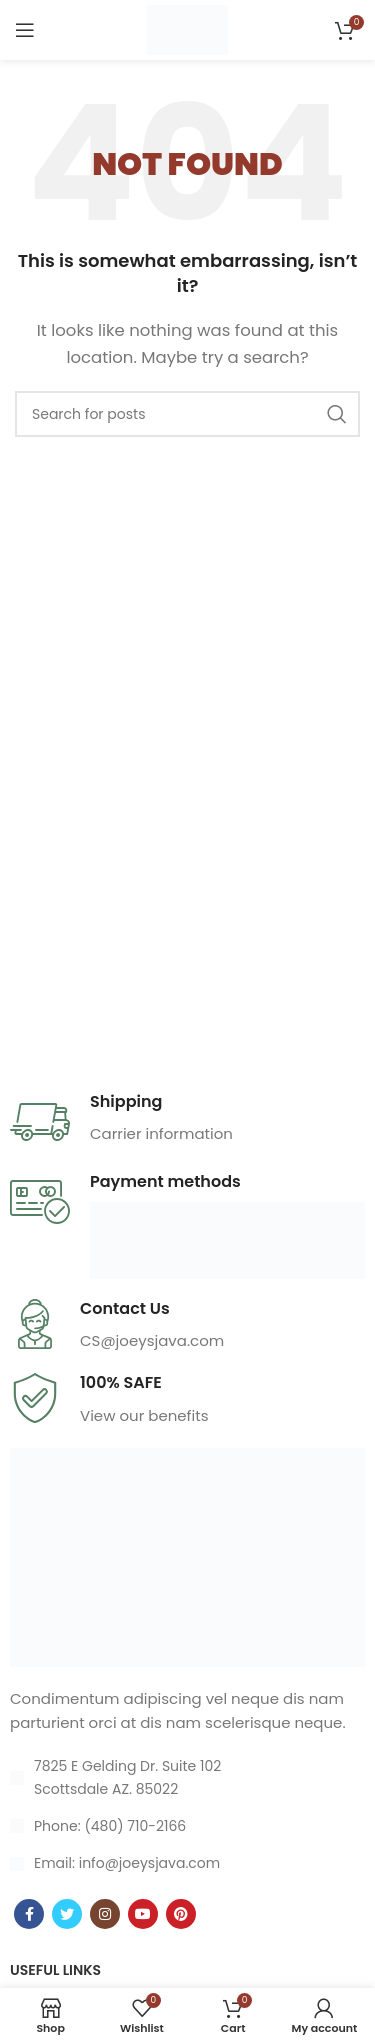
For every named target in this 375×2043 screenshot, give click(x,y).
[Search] (187, 414)
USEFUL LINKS (55, 1970)
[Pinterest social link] (181, 1914)
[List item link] (187, 1826)
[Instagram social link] (105, 1914)
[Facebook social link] (29, 1914)
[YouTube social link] (143, 1914)
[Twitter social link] (67, 1914)
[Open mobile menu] (25, 30)
